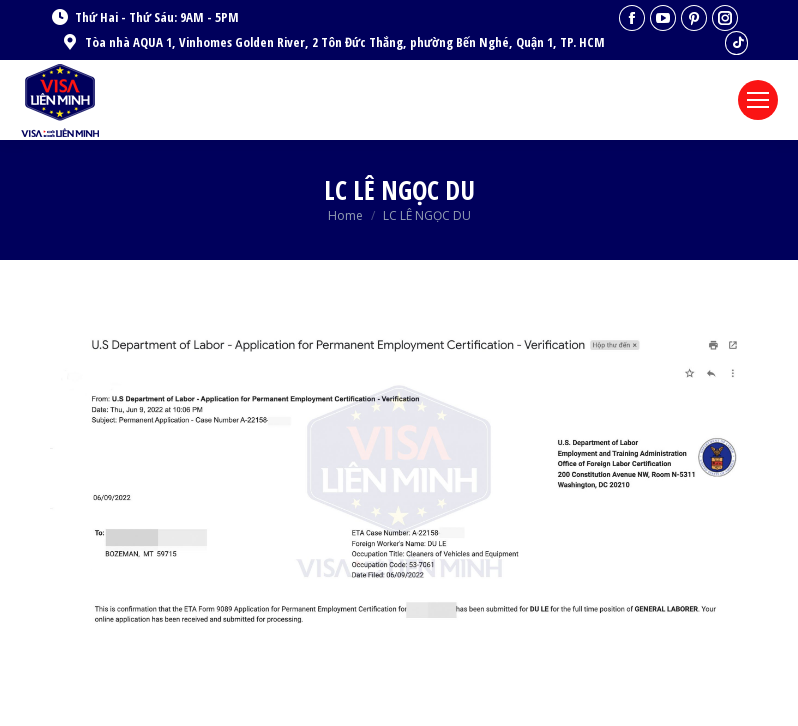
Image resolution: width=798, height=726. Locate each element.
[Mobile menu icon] (758, 100)
